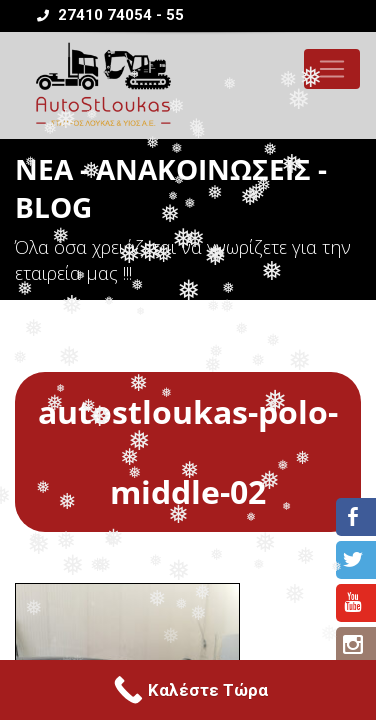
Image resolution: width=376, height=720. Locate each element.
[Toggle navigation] (332, 69)
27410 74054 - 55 (110, 15)
